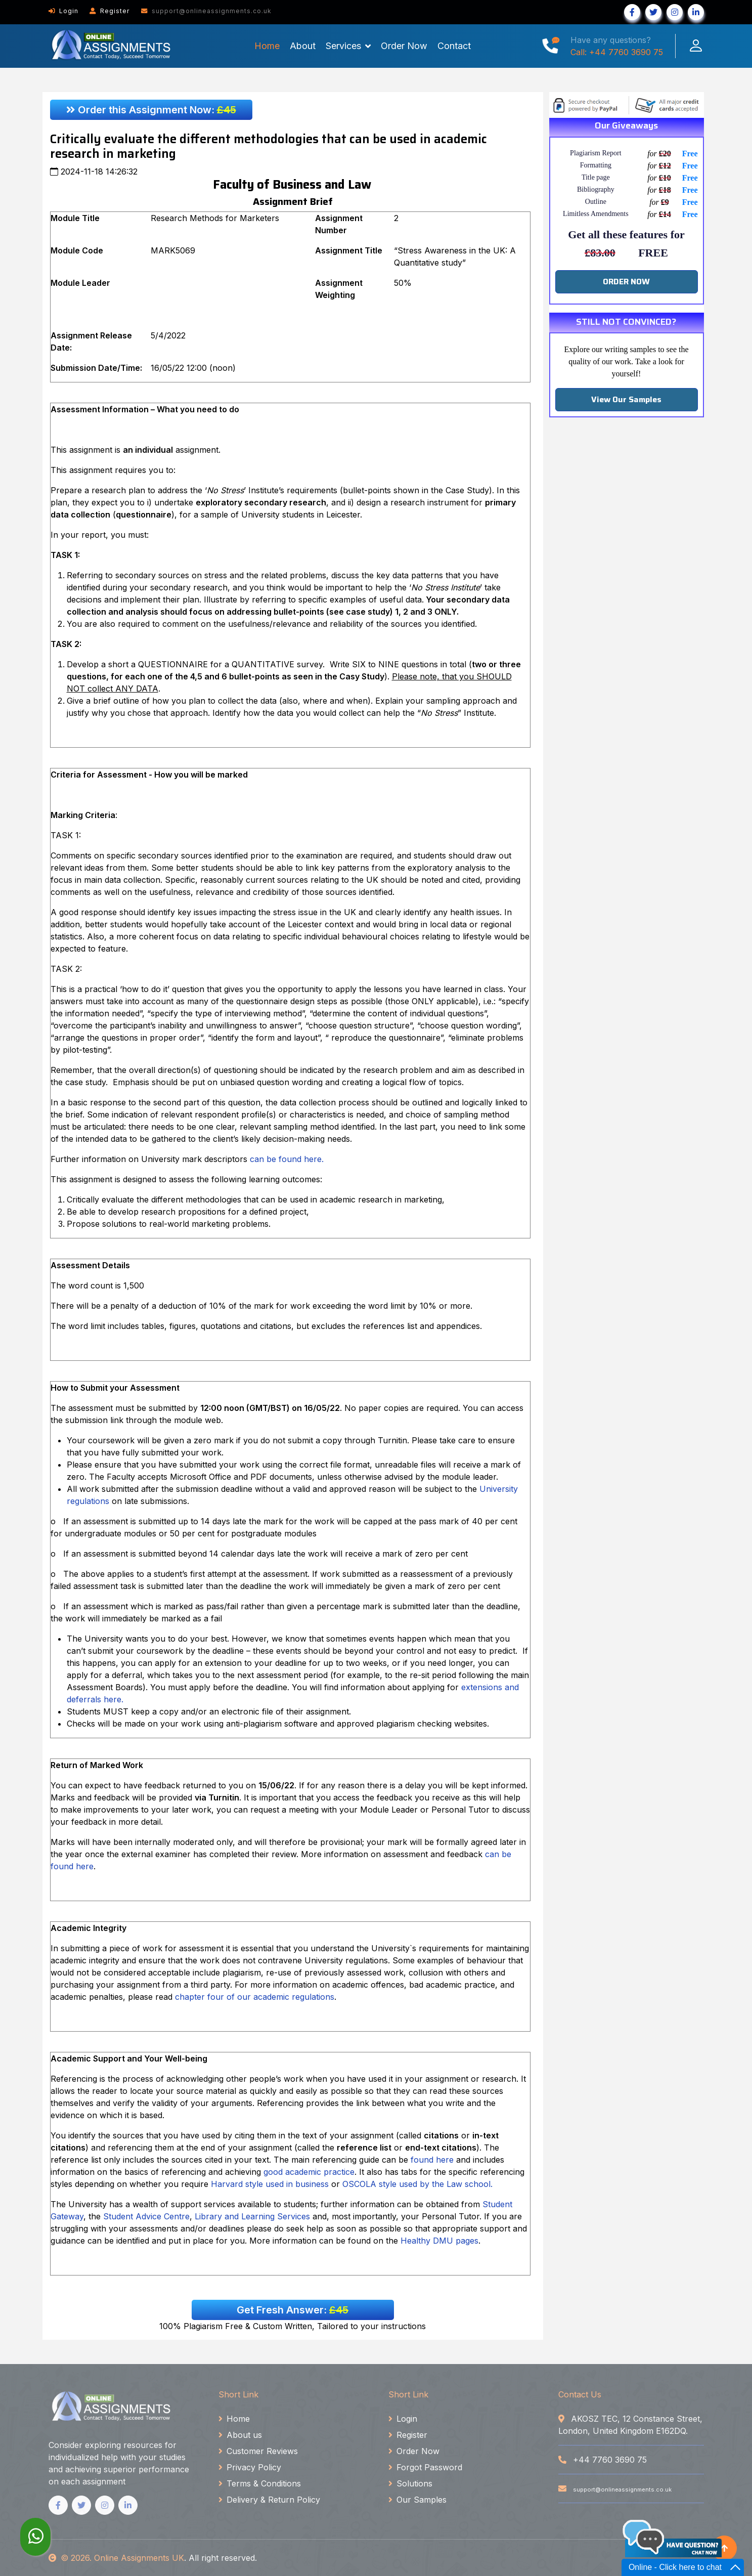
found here (432, 2160)
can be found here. (288, 1159)
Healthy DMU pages (439, 2241)
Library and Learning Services (252, 2216)
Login (63, 11)
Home (267, 45)
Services (343, 45)
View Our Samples (626, 399)
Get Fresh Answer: (292, 2309)
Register (110, 11)
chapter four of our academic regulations (254, 1997)
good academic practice (309, 2172)
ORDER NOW (626, 281)
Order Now (404, 45)
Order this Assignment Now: (151, 109)
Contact (454, 45)
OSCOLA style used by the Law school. (417, 2184)
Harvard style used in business (270, 2184)
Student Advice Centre (146, 2216)
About (303, 45)
